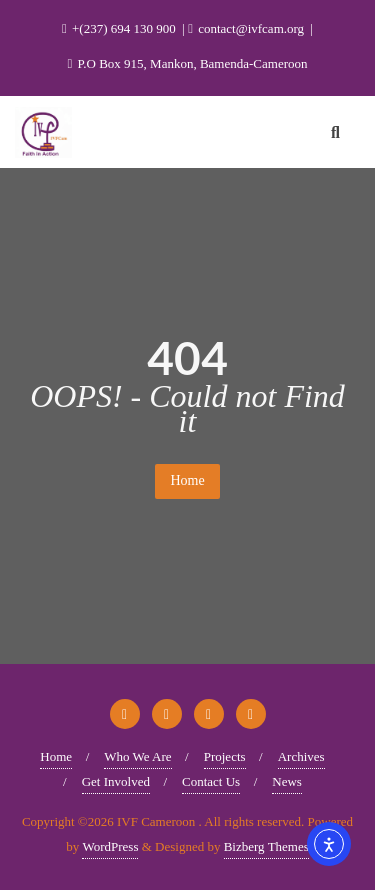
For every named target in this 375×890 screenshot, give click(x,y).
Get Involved (116, 781)
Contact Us (211, 781)
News (287, 781)
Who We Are (137, 756)
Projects (225, 756)
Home (187, 480)
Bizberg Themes (266, 846)
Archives (301, 756)
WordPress (110, 846)
